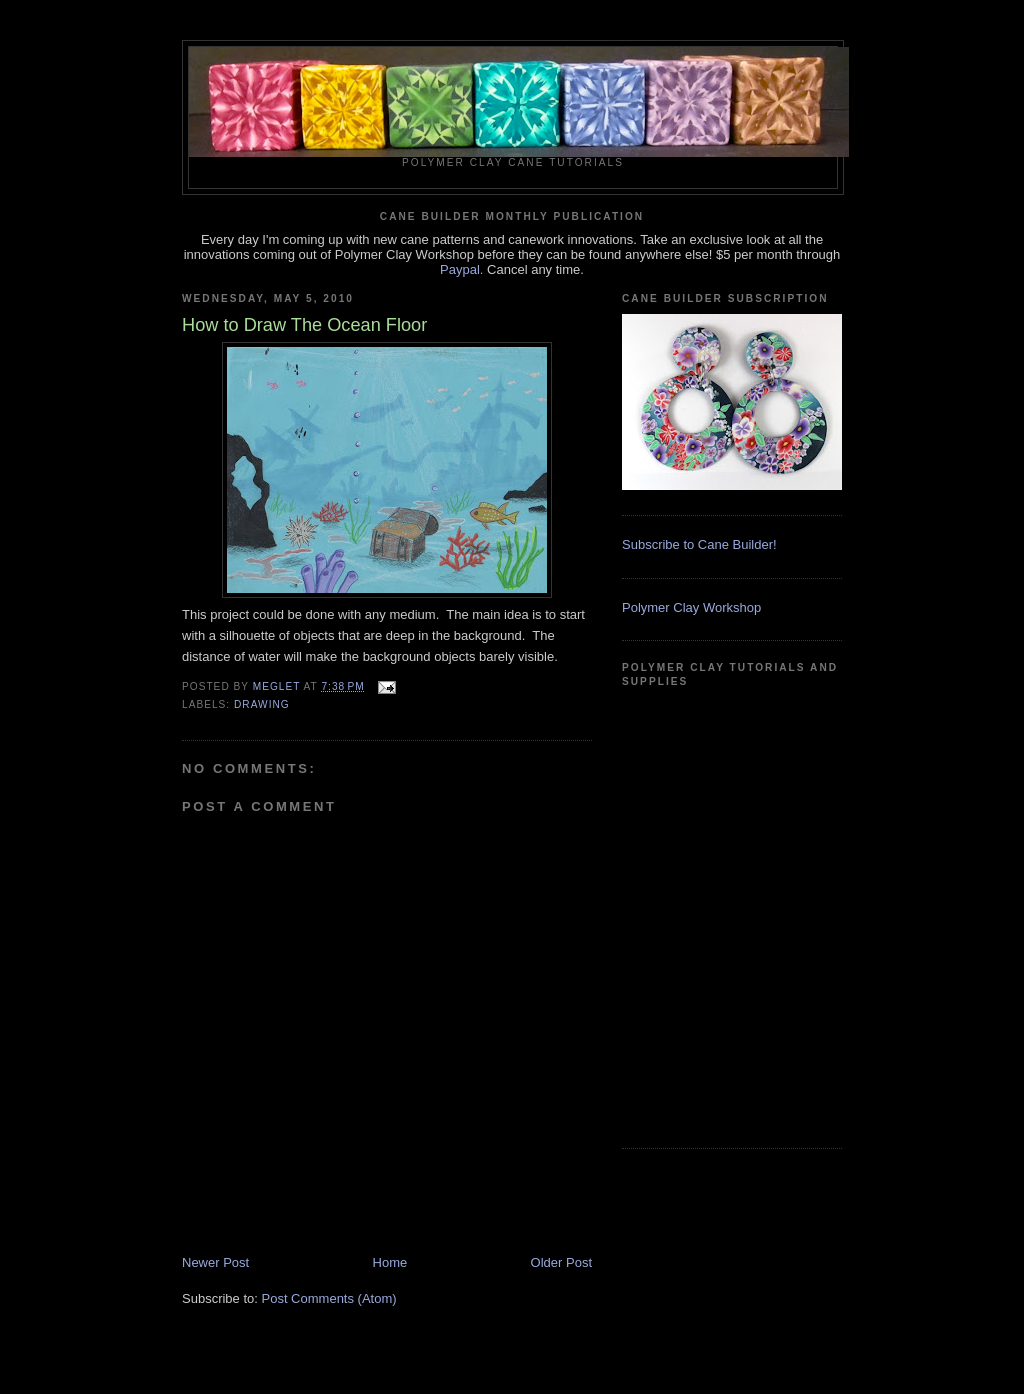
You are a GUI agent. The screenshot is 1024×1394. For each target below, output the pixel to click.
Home (390, 1262)
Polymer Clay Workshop (691, 607)
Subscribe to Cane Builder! (699, 544)
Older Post (561, 1262)
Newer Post (215, 1262)
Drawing (262, 704)
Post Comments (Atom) (329, 1298)
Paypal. (461, 269)
